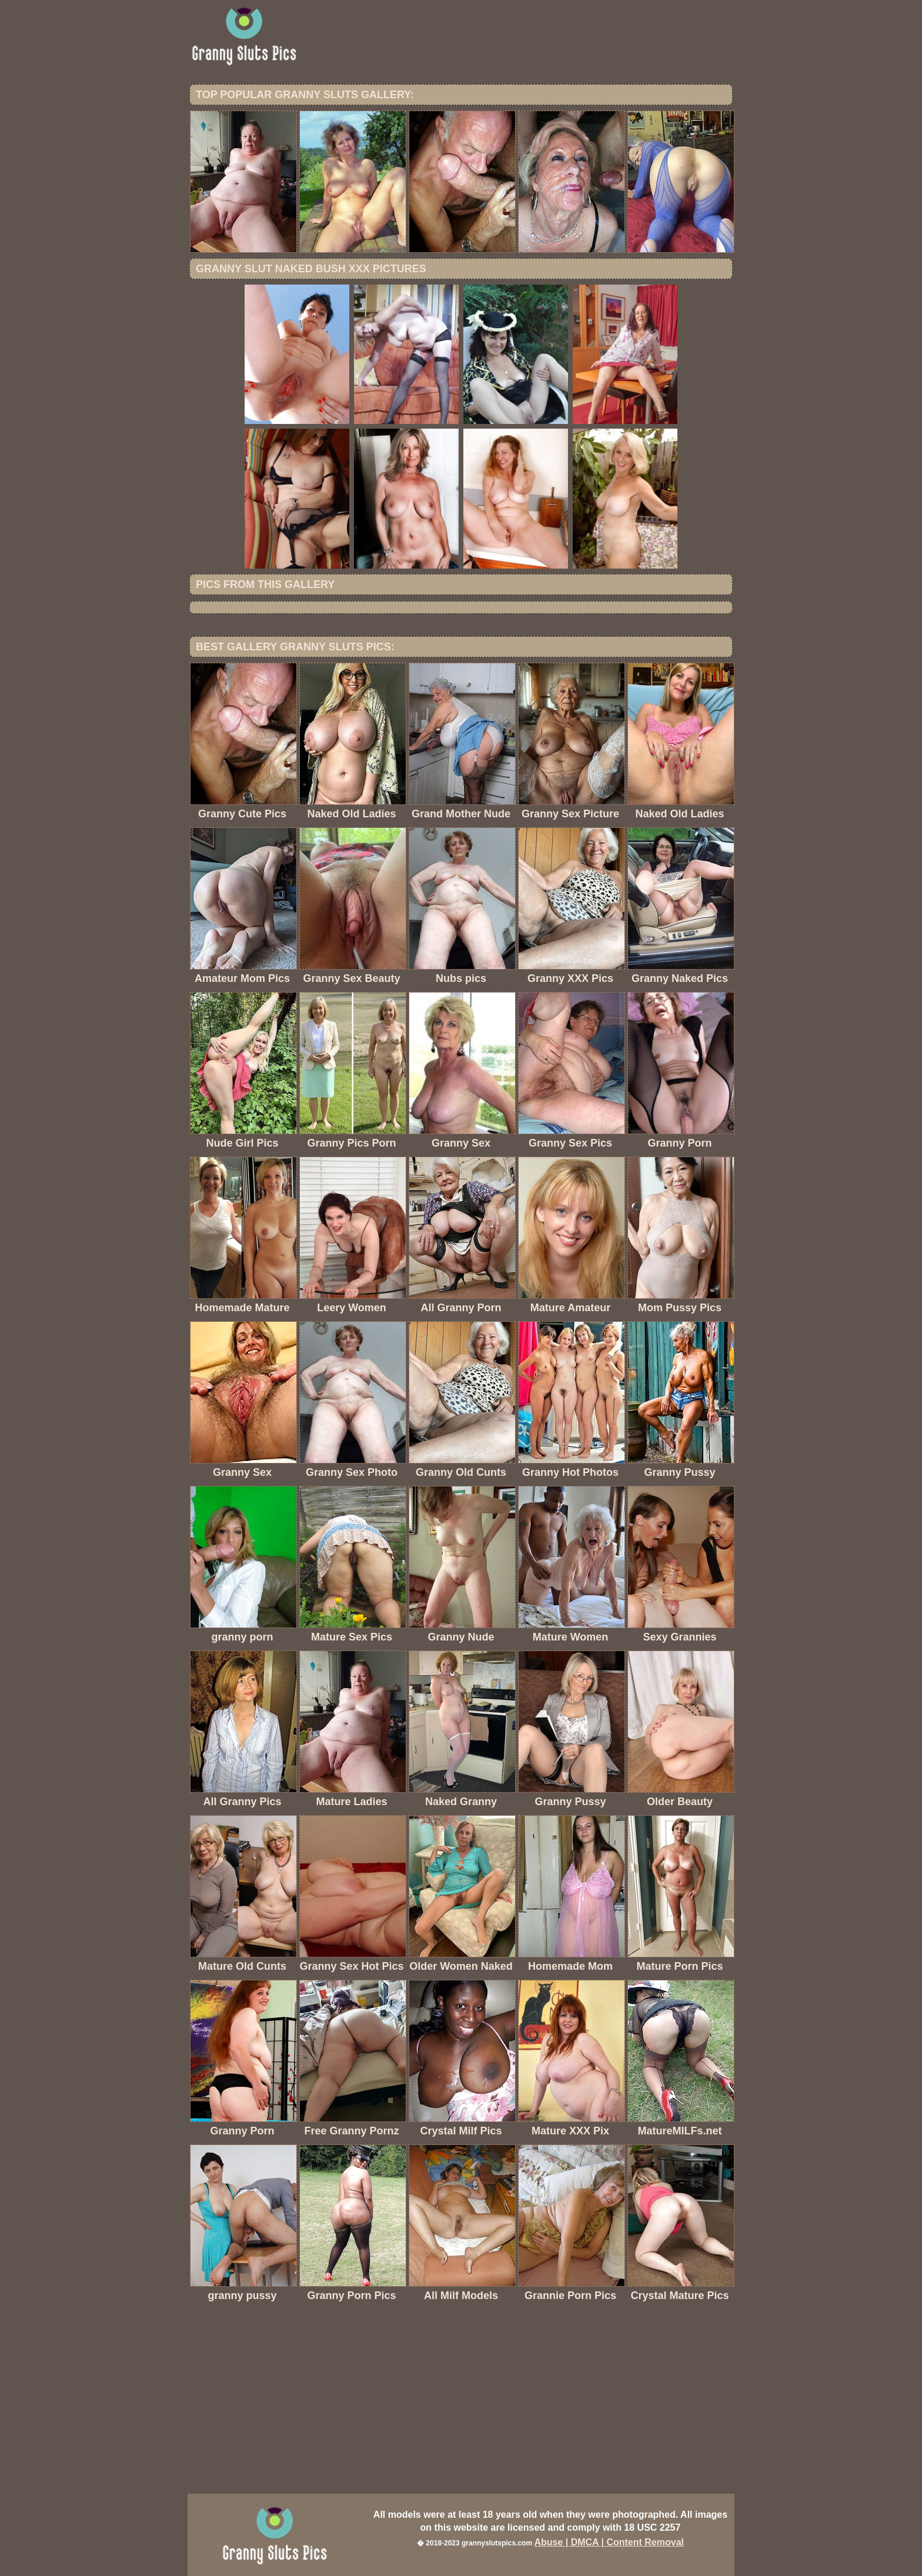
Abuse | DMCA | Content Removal (609, 2542)
